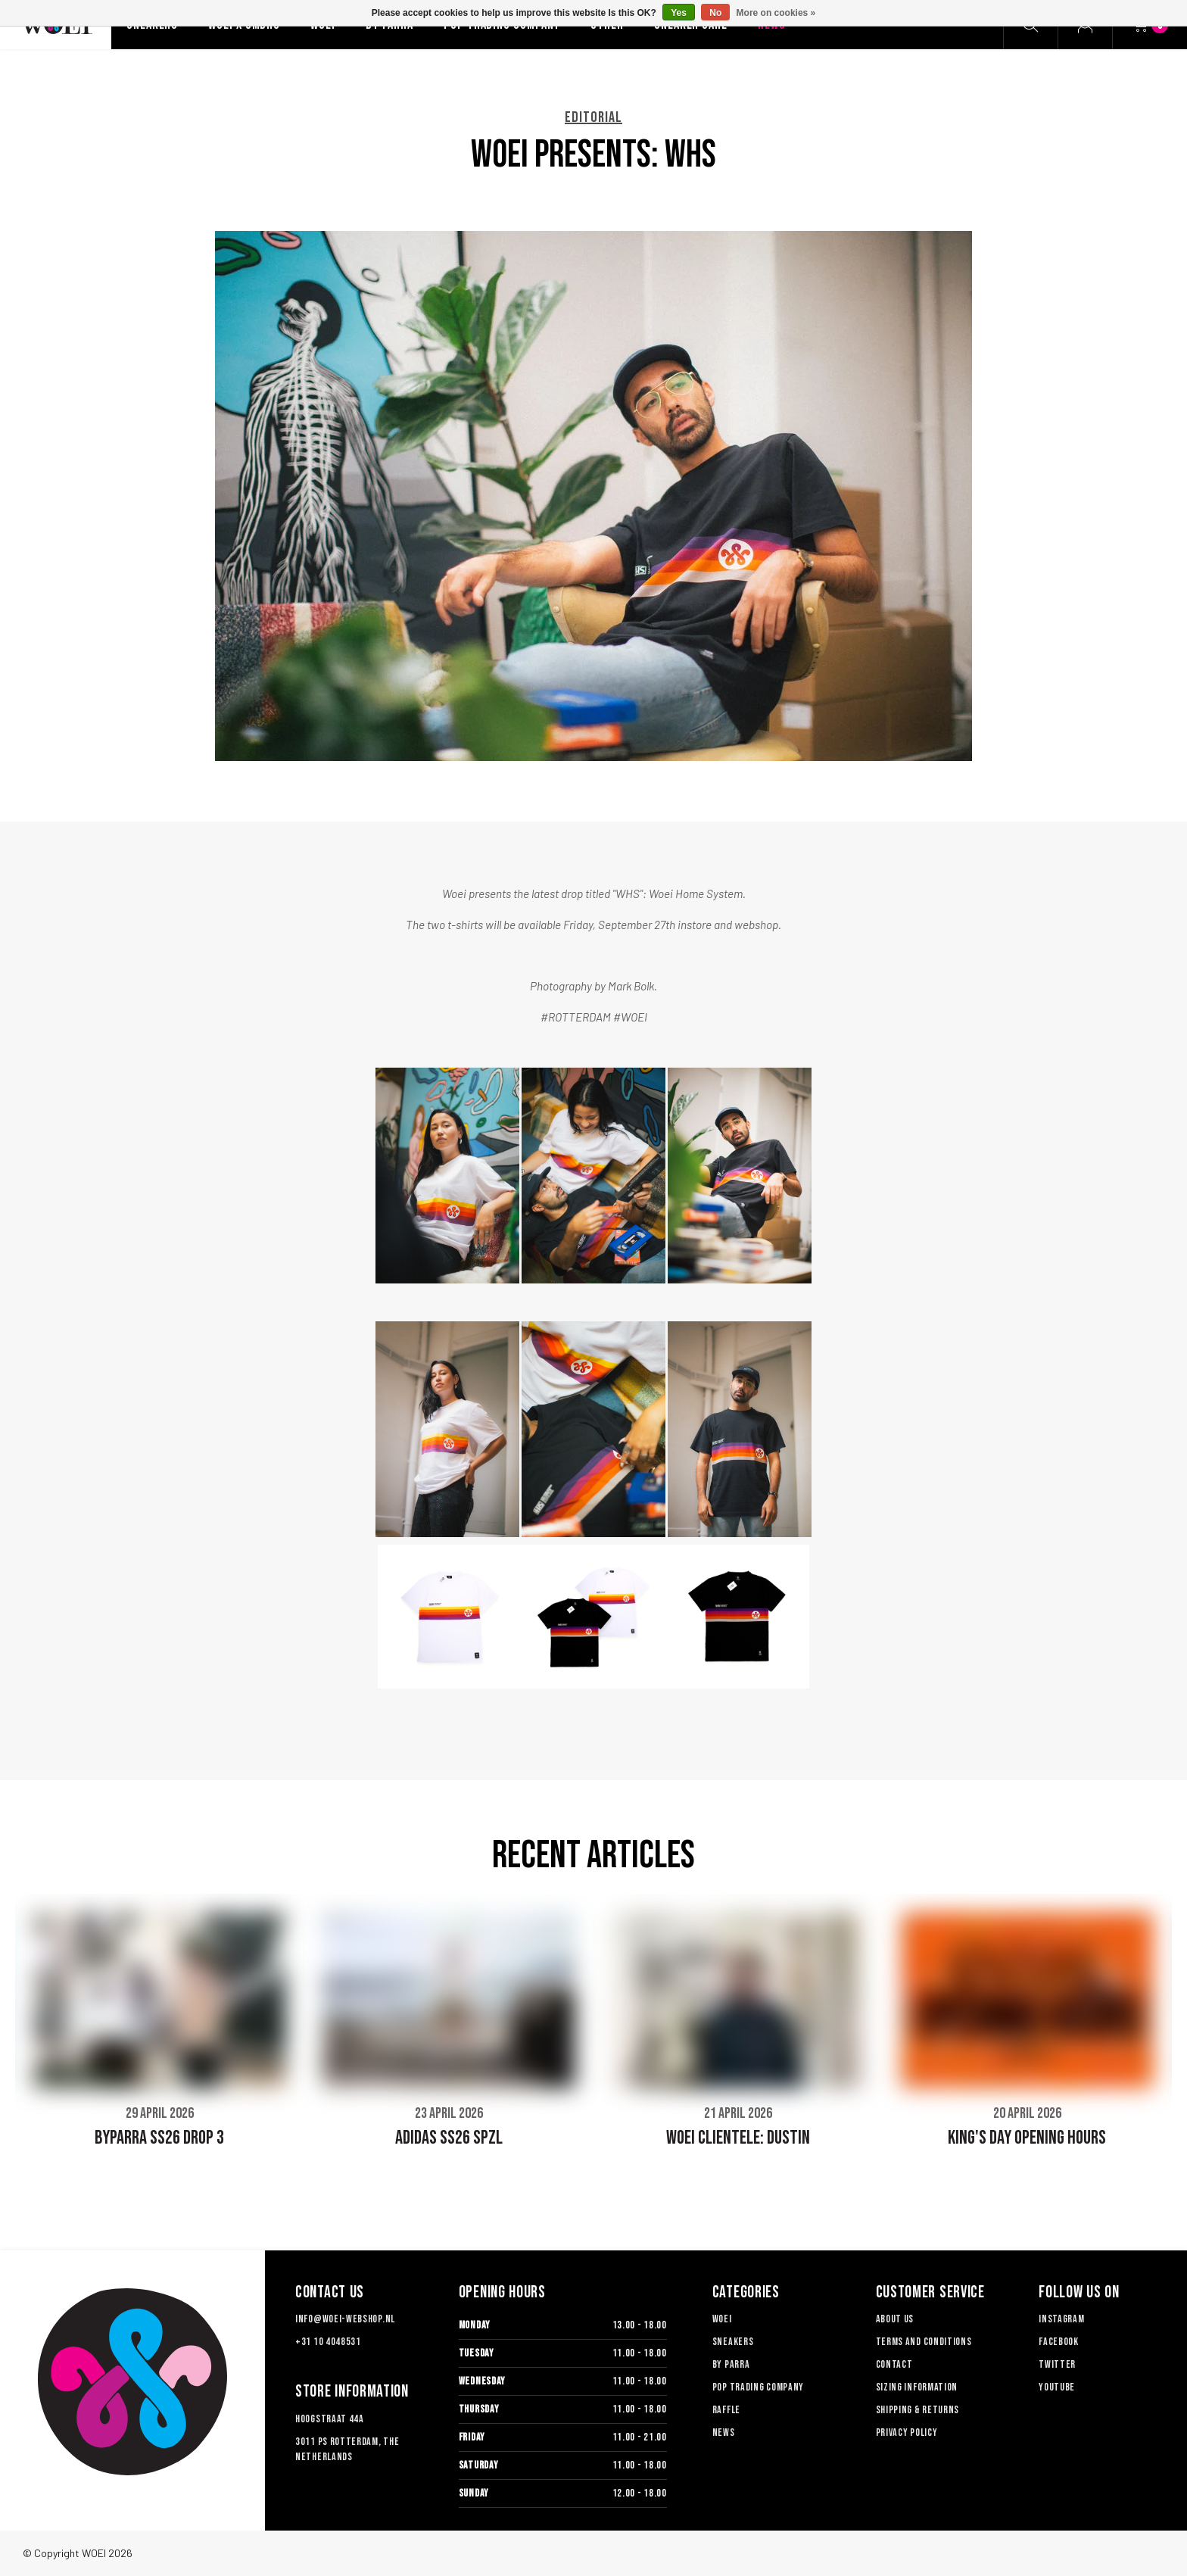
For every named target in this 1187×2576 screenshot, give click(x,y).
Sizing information (917, 2387)
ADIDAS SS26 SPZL (449, 2138)
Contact (894, 2364)
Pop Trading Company (758, 2387)
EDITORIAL (593, 117)
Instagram (1061, 2318)
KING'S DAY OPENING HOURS (1027, 2138)
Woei (722, 2318)
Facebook (1059, 2341)
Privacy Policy (907, 2432)
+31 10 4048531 (328, 2341)
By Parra (731, 2364)
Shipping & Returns (918, 2409)
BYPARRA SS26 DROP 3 (159, 2138)
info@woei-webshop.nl (345, 2318)
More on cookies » (776, 13)
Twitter (1057, 2364)
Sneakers (733, 2341)
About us (895, 2318)
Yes (679, 13)
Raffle (726, 2409)
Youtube (1057, 2387)
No (715, 13)
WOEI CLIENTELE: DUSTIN (738, 2138)
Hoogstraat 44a (329, 2418)
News (723, 2432)
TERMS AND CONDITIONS (924, 2341)
